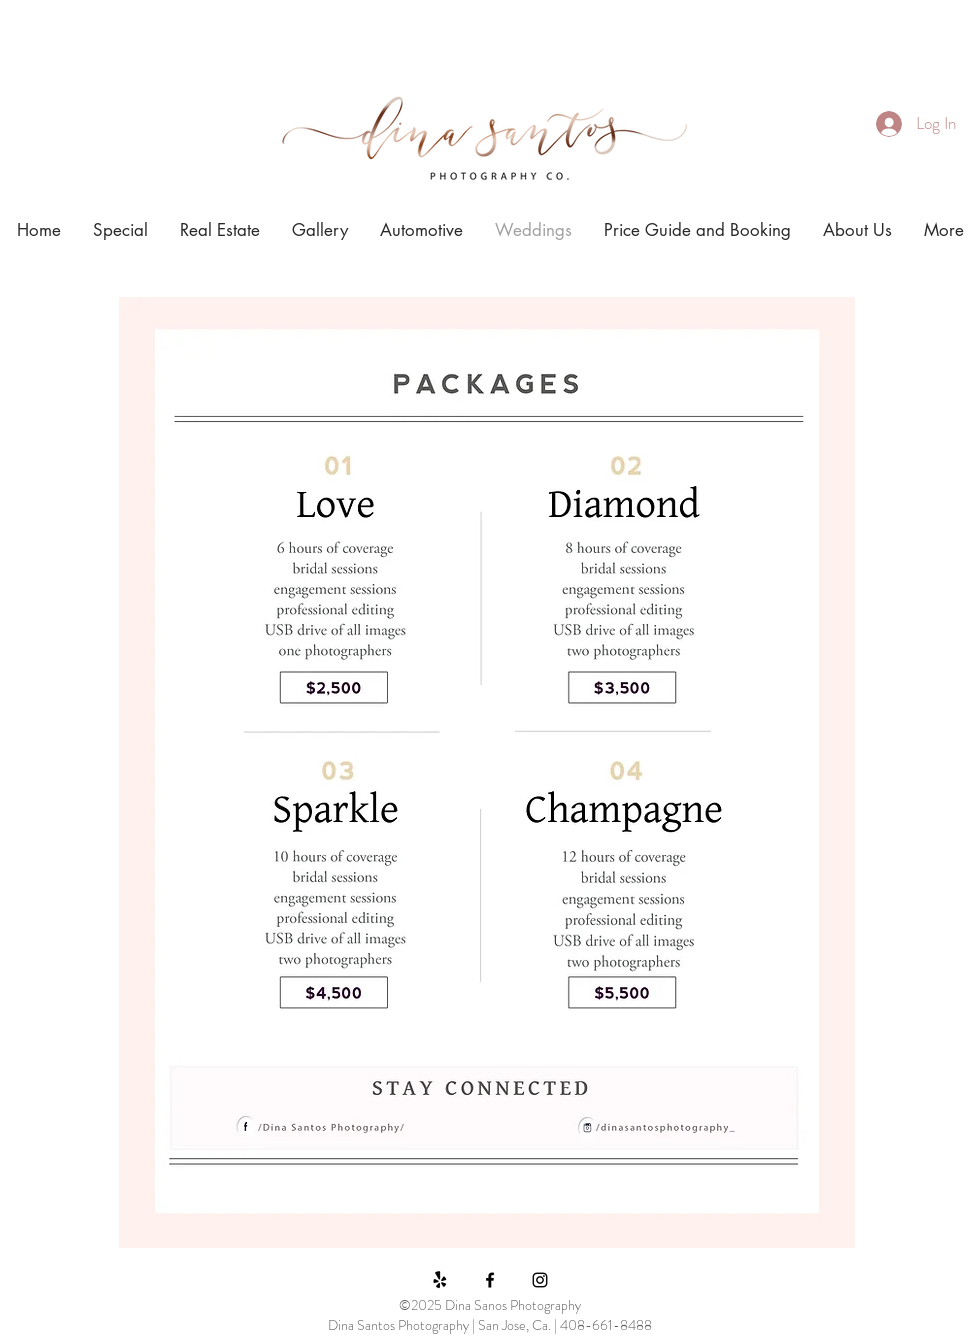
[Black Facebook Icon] (490, 1280)
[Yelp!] (440, 1280)
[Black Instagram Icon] (540, 1280)
